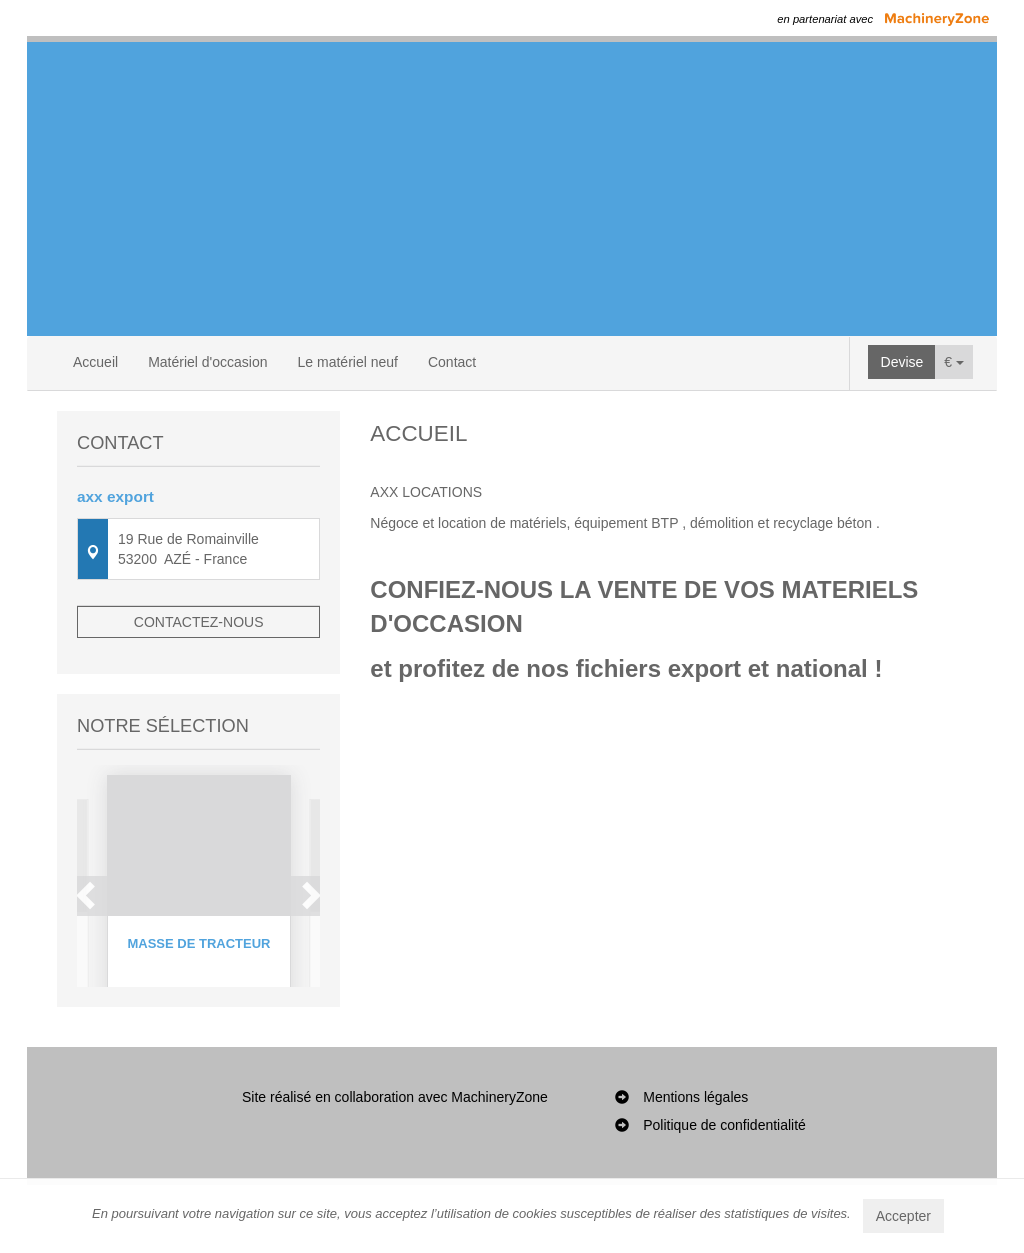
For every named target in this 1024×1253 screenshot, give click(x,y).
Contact (452, 362)
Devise (902, 362)
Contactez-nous (199, 622)
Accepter (903, 1216)
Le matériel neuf (348, 362)
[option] (199, 879)
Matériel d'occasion (207, 362)
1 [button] (170, 1040)
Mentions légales (695, 1165)
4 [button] (230, 1040)
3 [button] (210, 1040)
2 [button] (190, 1040)
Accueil (95, 362)
